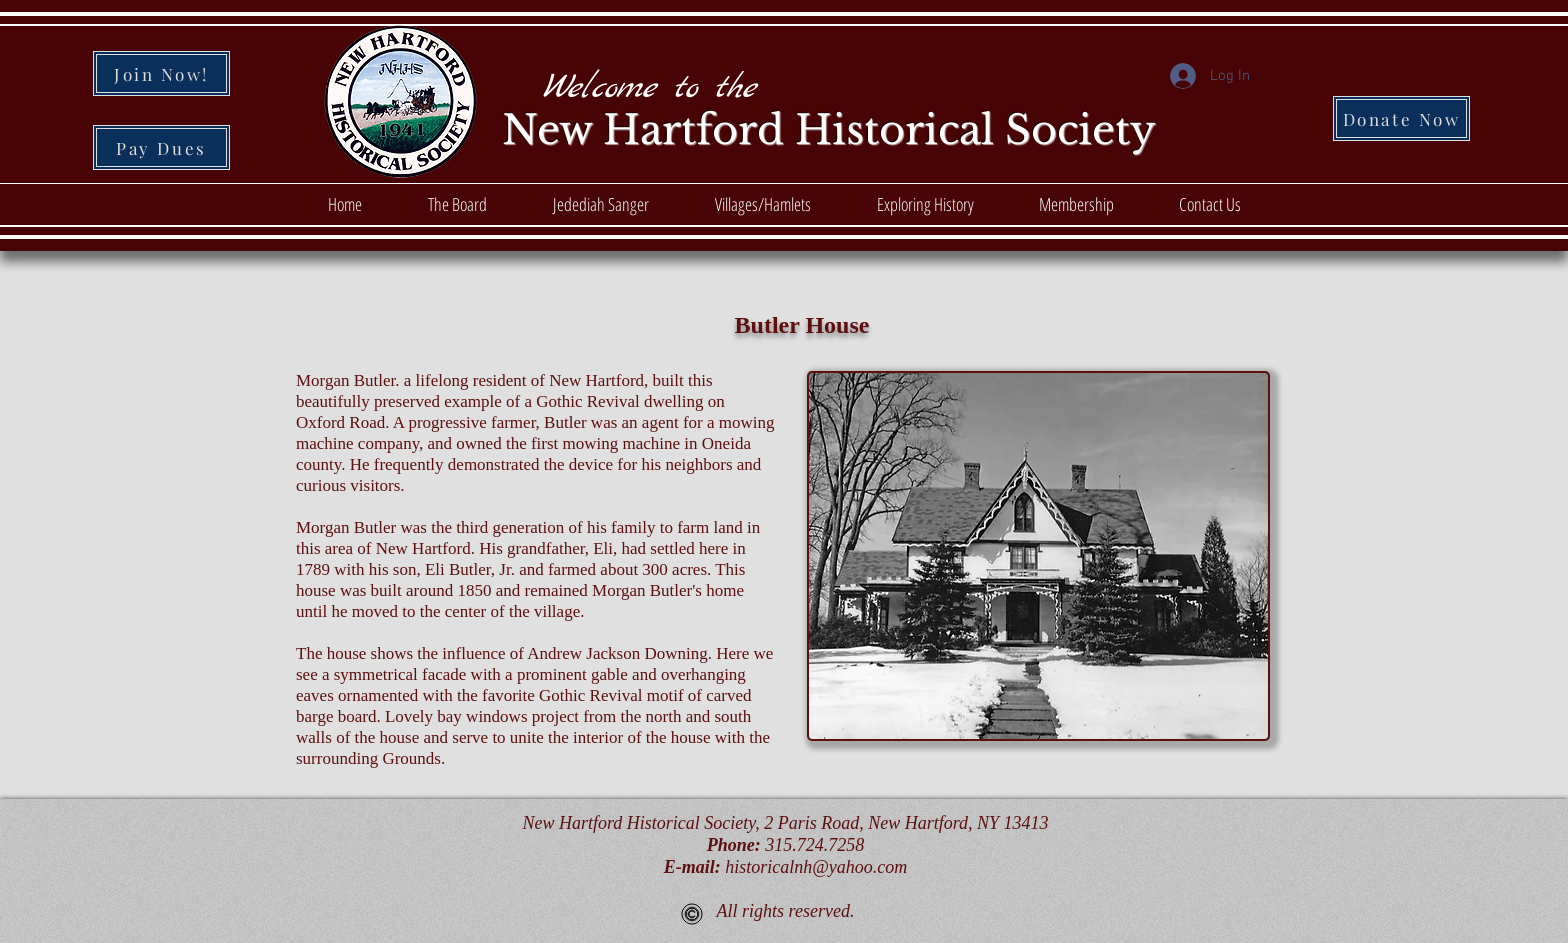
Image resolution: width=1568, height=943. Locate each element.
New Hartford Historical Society (829, 130)
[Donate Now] (1401, 118)
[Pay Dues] (161, 147)
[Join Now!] (161, 73)
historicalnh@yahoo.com (816, 867)
